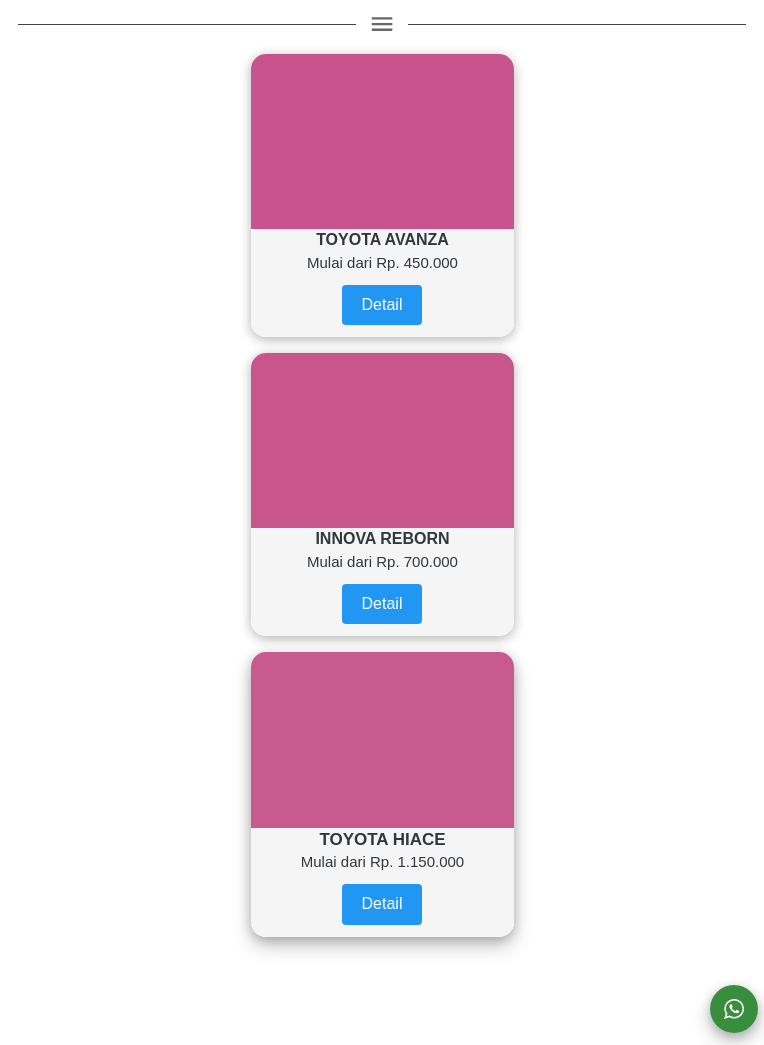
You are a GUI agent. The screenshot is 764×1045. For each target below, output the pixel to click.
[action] (734, 1009)
